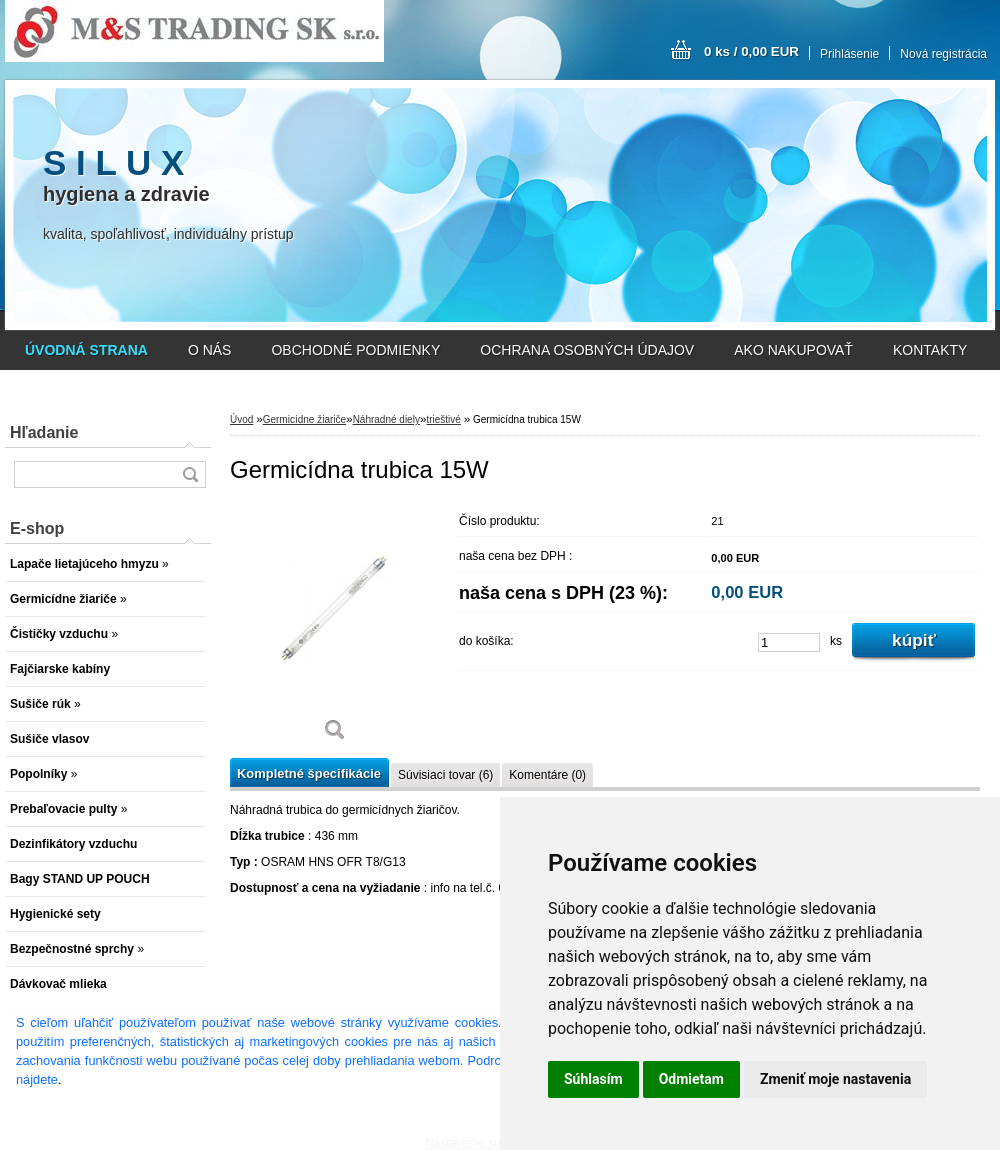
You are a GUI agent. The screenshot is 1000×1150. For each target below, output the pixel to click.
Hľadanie (44, 432)
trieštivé (443, 419)
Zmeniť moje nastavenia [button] (835, 1079)
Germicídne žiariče (304, 419)
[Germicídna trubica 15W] (335, 629)
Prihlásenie (849, 54)
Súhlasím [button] (593, 1079)
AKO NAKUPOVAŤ (793, 350)
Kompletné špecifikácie (309, 773)
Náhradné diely (386, 419)
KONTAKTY (930, 350)
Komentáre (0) (547, 775)
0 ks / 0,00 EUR (751, 51)
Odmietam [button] (691, 1079)
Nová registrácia (943, 54)
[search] (190, 474)
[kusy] (789, 642)
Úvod (241, 419)
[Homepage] (86, 350)
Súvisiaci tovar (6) (445, 775)
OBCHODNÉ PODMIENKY (355, 350)
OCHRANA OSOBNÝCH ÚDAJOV (587, 350)
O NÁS (210, 350)
